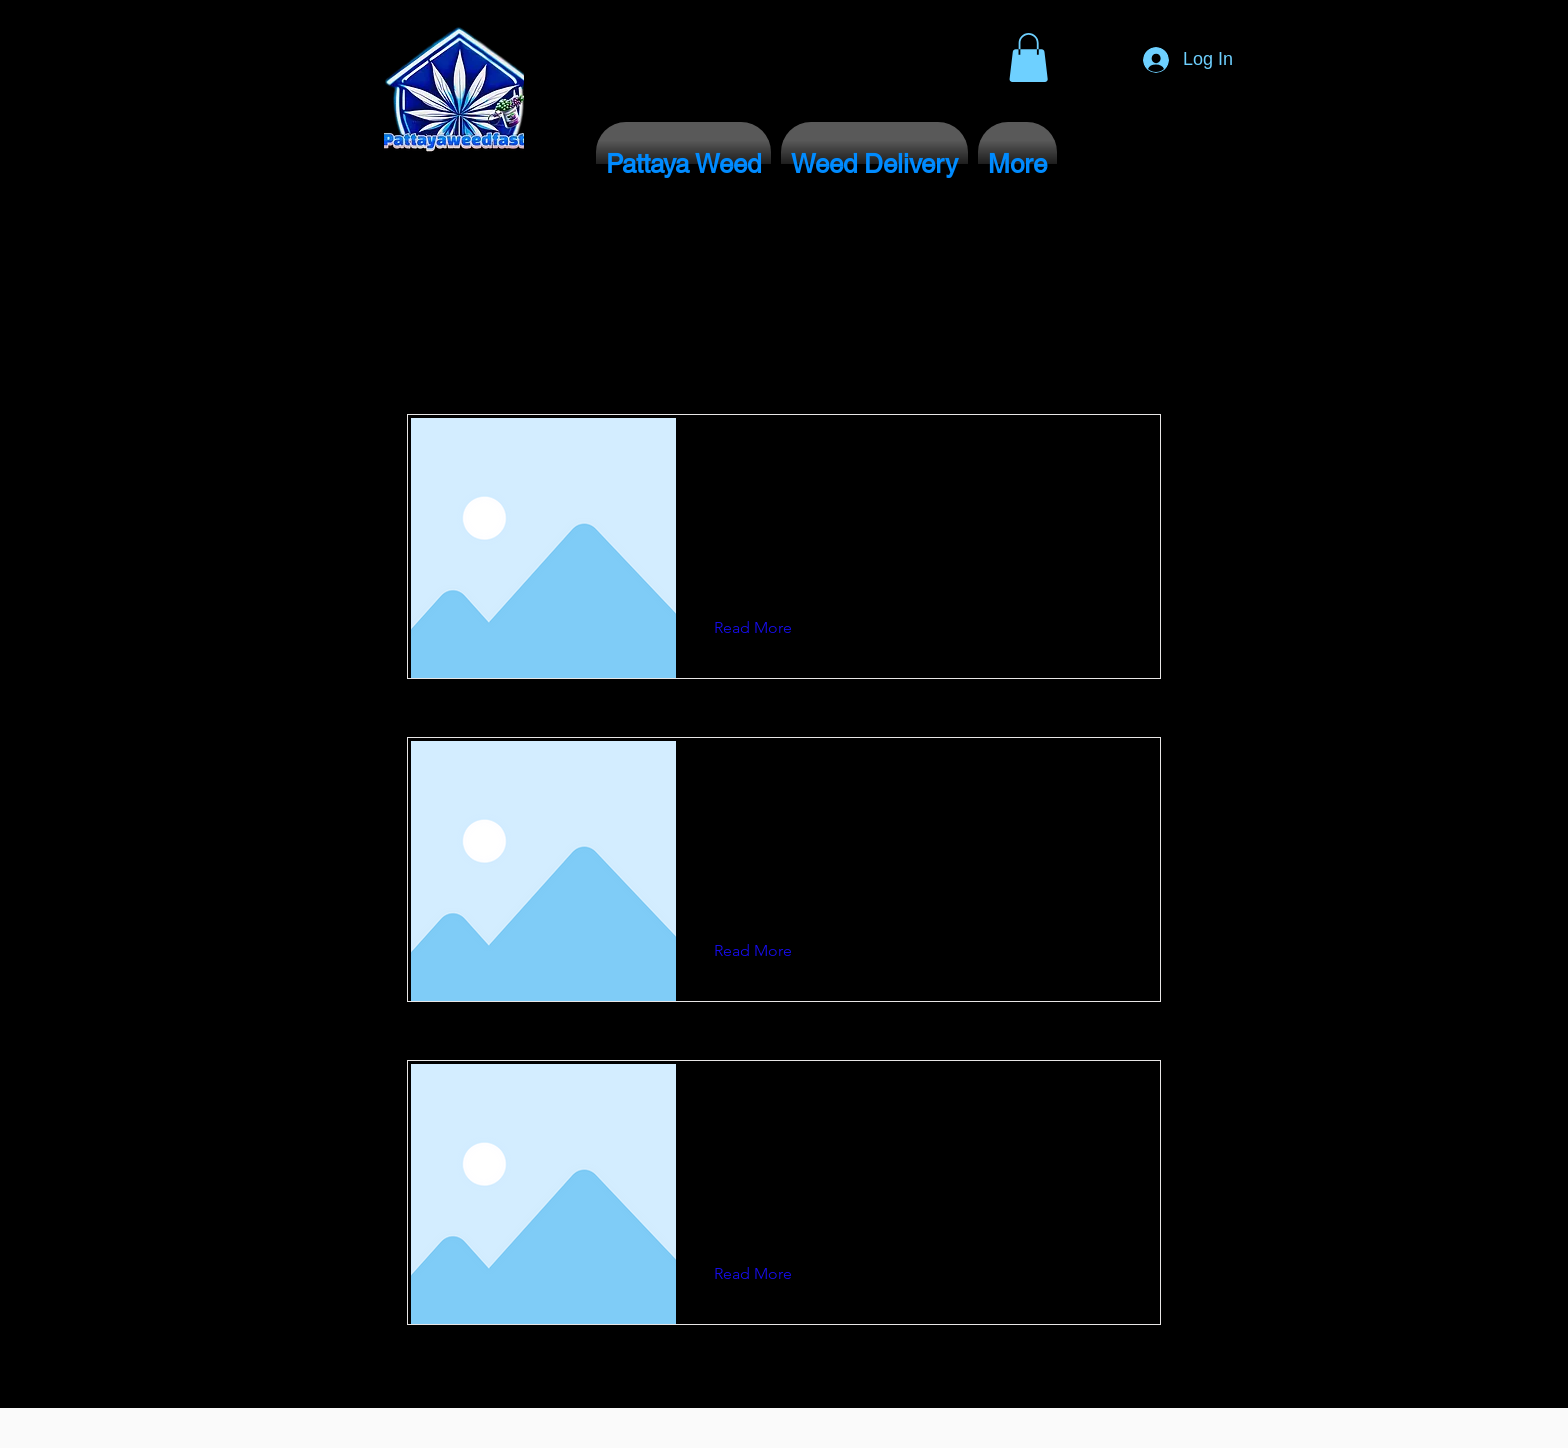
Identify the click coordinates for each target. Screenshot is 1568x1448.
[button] (1028, 57)
